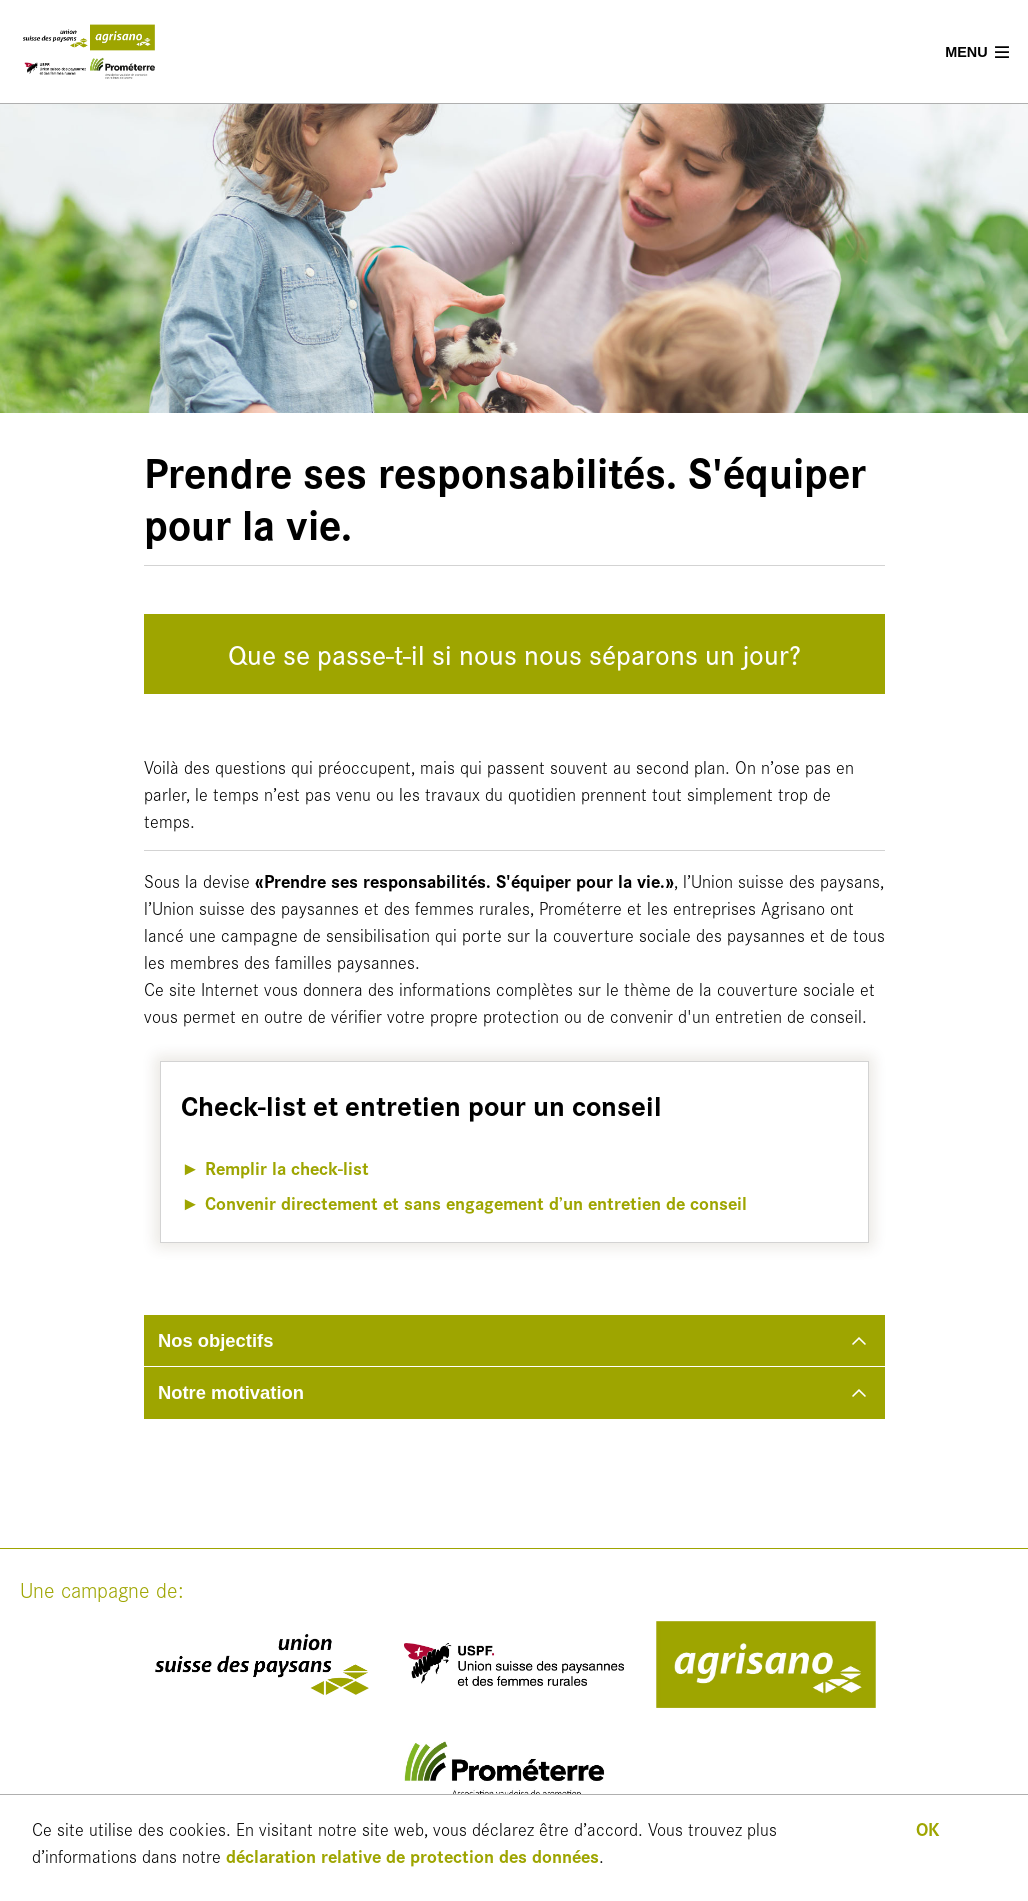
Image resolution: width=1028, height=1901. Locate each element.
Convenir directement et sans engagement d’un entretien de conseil (476, 1202)
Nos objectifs (215, 1340)
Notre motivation (231, 1392)
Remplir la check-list (287, 1167)
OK (927, 1828)
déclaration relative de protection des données (412, 1855)
